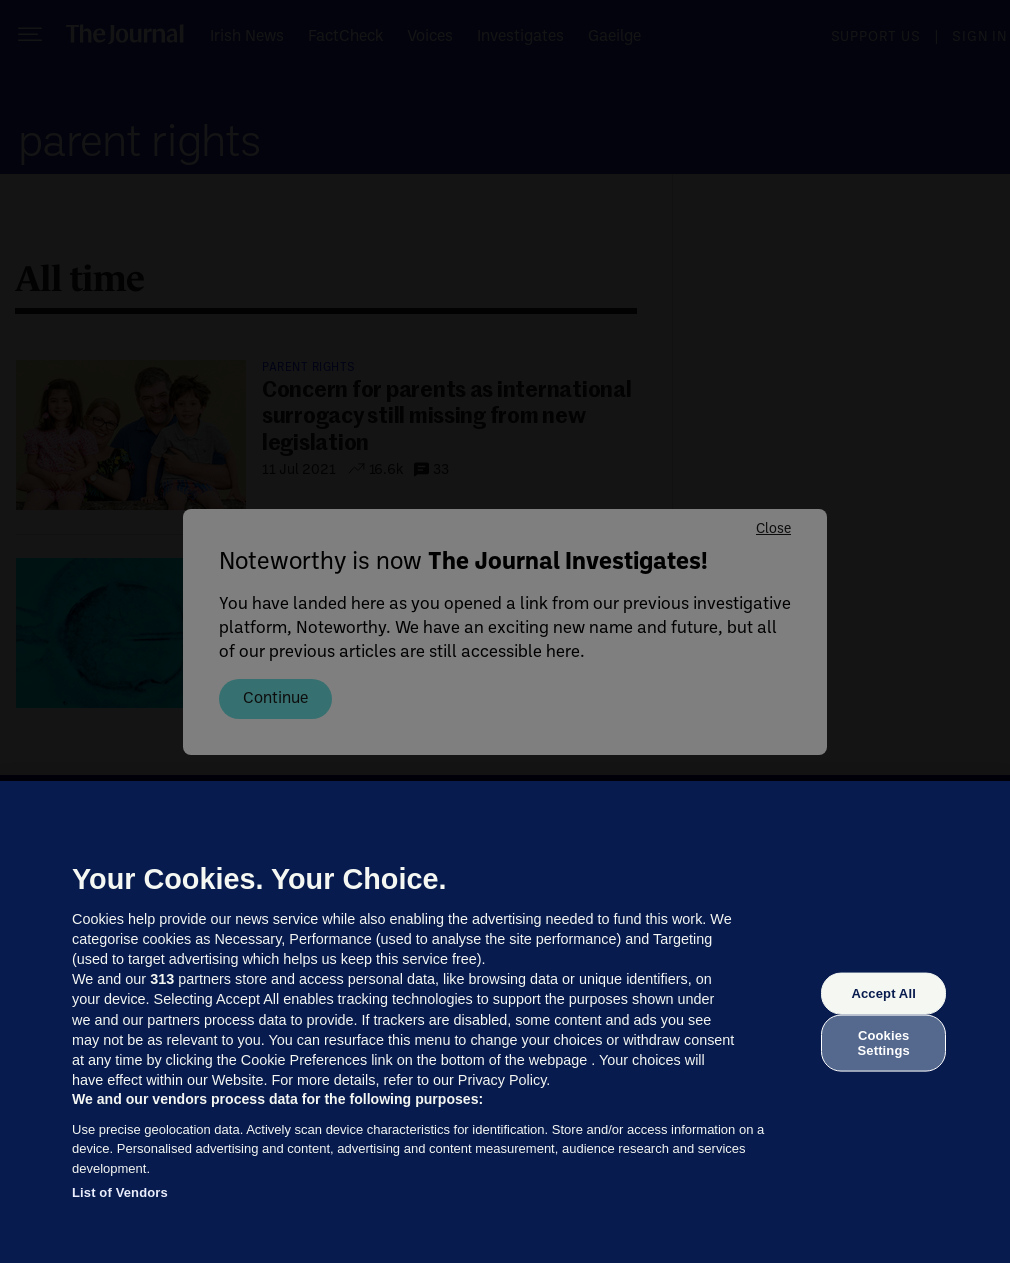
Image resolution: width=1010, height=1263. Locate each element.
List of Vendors (120, 1192)
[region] (505, 1022)
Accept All (883, 993)
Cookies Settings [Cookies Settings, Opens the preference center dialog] (884, 1042)
